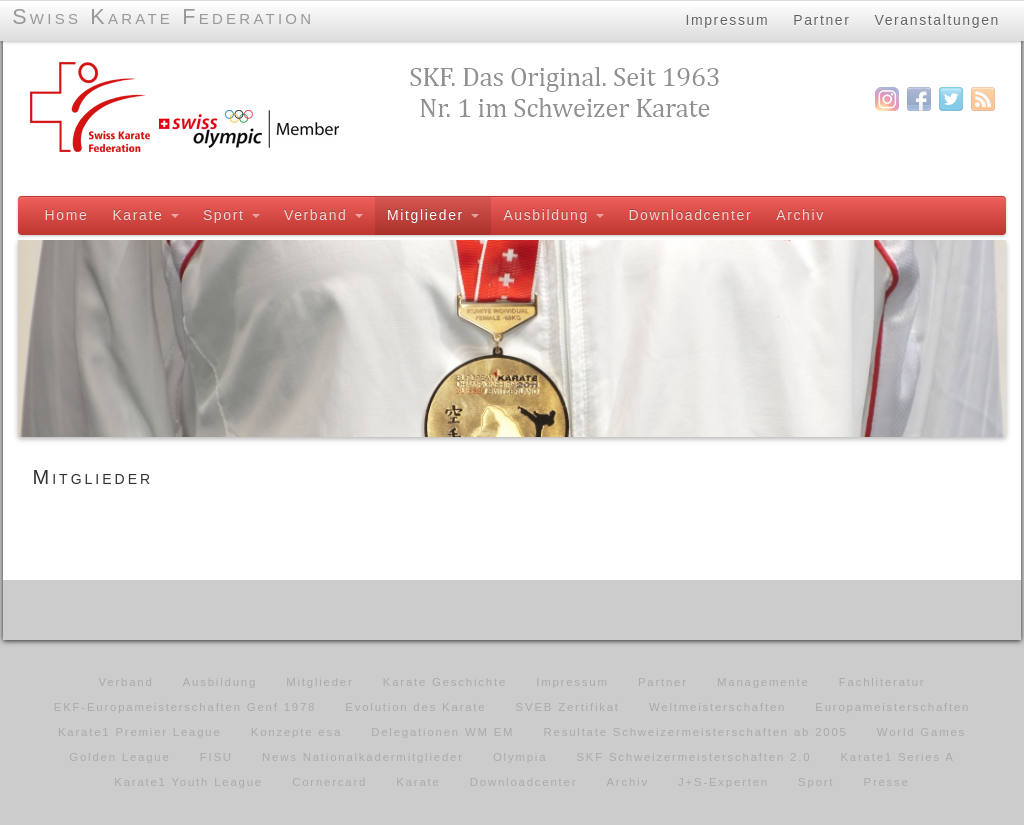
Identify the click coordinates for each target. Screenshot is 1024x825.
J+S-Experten (723, 782)
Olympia (520, 757)
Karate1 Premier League (140, 732)
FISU (216, 757)
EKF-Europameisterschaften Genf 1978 (185, 707)
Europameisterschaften (892, 707)
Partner (821, 19)
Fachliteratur (882, 682)
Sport (230, 215)
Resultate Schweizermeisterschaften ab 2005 (696, 732)
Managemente (763, 682)
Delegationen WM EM (442, 732)
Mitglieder (432, 215)
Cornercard (329, 782)
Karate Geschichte (445, 682)
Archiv (800, 215)
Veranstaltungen (938, 19)
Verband (322, 215)
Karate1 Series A (897, 757)
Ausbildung (553, 215)
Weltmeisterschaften (717, 707)
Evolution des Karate (415, 707)
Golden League (119, 757)
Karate (145, 215)
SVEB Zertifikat (568, 707)
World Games (921, 732)
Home (66, 215)
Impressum (727, 19)
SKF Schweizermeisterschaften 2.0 (693, 757)
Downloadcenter (690, 215)
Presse (886, 782)
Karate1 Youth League (188, 782)
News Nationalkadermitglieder (363, 757)
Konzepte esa (296, 732)
